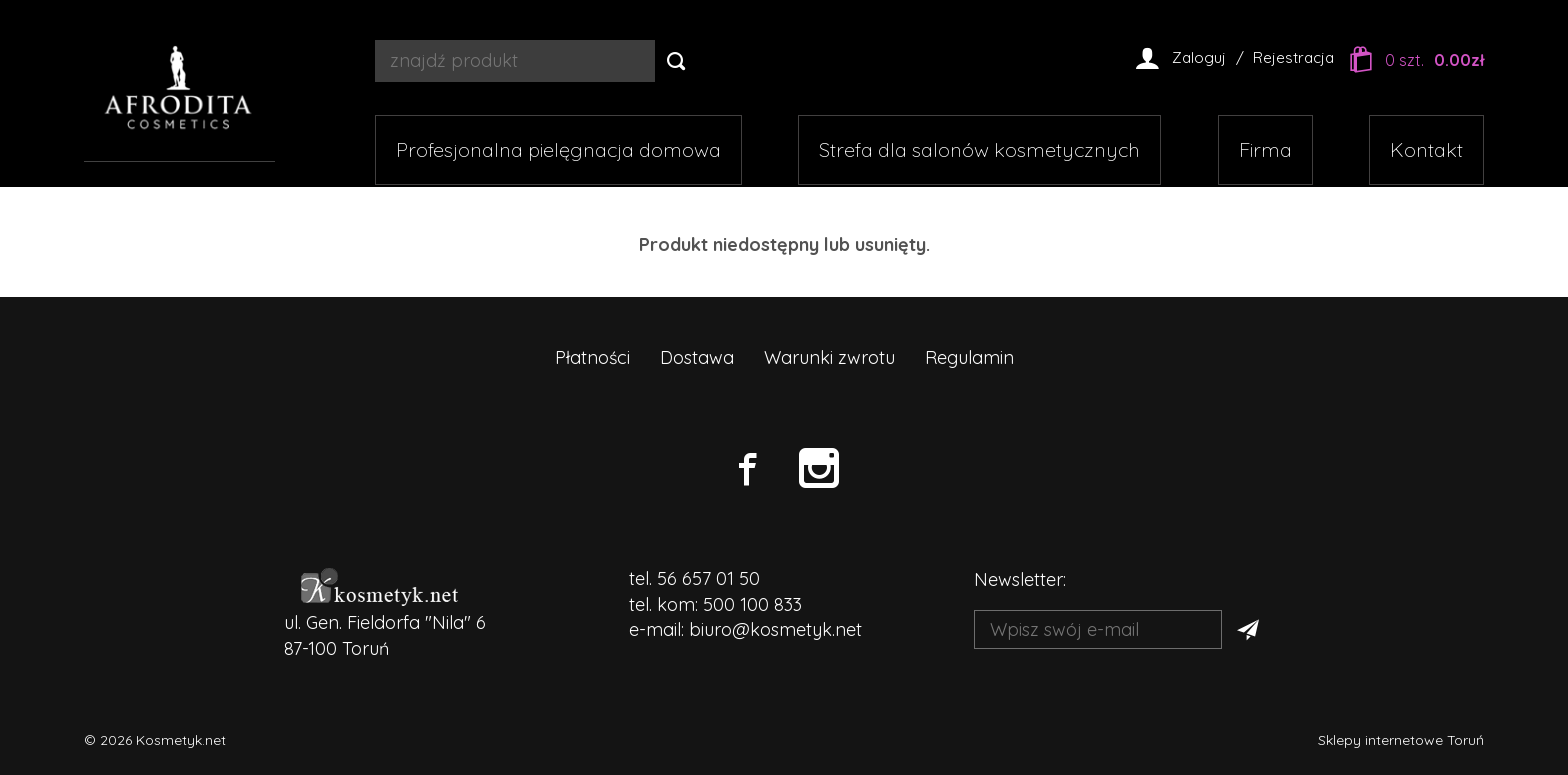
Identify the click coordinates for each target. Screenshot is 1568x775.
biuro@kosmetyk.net (775, 629)
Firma (1265, 149)
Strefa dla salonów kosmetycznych (979, 149)
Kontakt (1426, 149)
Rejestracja (1293, 57)
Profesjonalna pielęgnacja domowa (558, 149)
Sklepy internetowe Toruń (1401, 740)
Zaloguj (1199, 57)
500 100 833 (752, 604)
